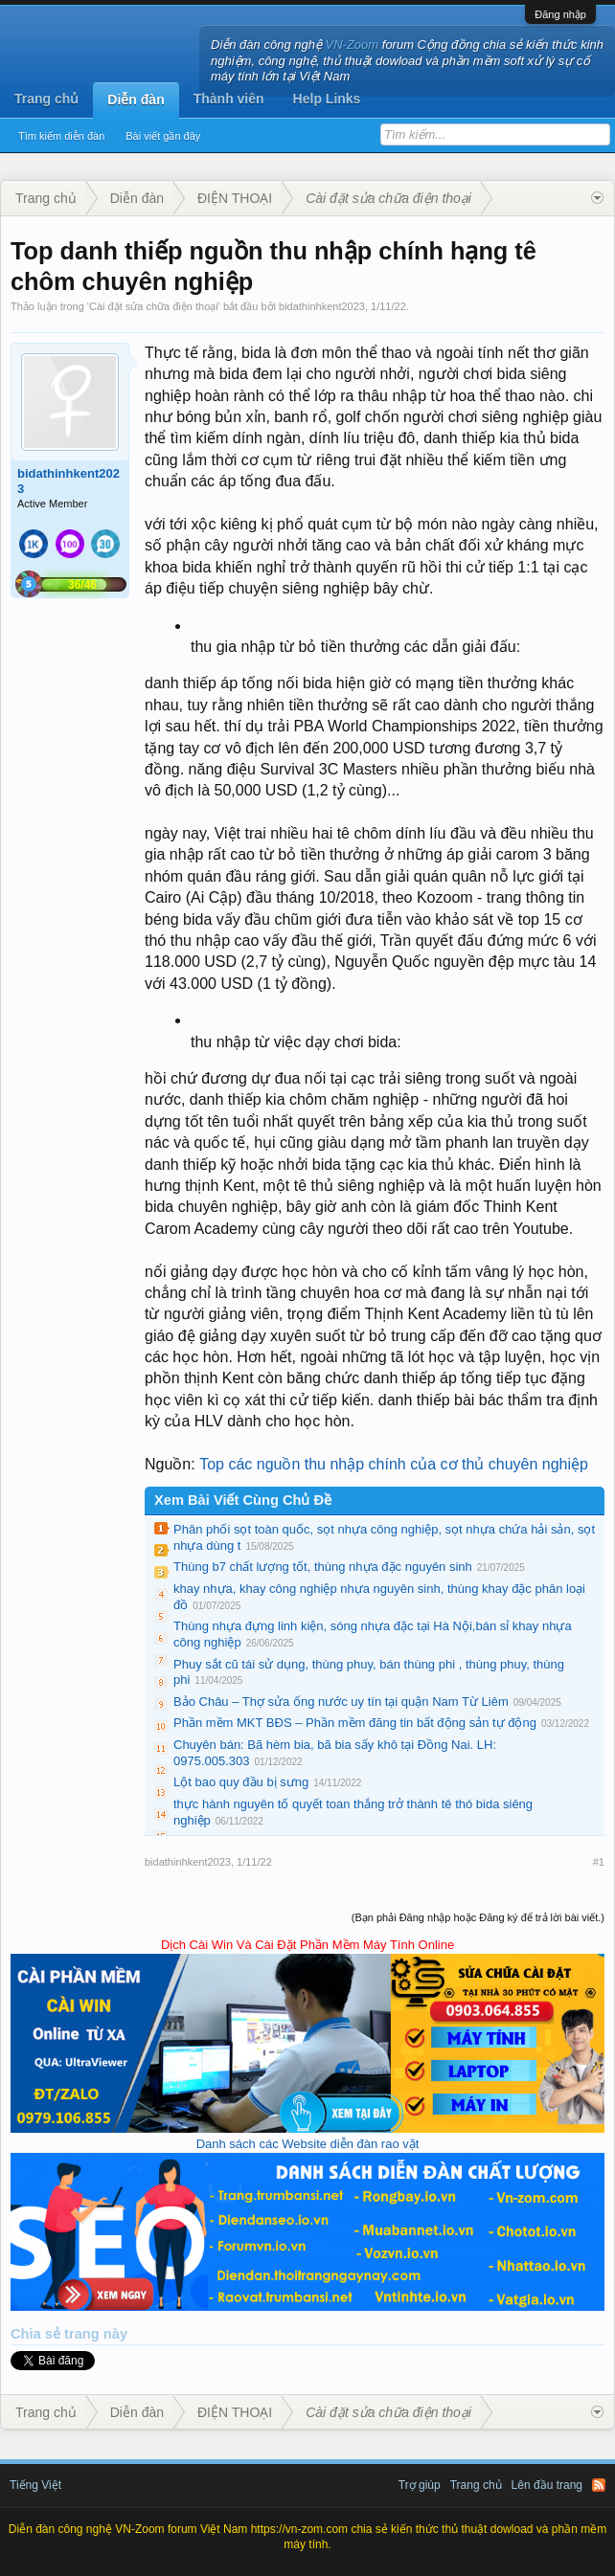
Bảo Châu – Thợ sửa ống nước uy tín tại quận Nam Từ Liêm (341, 1701)
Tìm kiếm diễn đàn (61, 136)
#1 (598, 1862)
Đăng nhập (560, 14)
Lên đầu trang (547, 2485)
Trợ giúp (420, 2485)
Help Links (327, 98)
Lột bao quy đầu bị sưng (240, 1782)
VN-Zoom (352, 44)
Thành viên (229, 98)
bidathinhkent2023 (322, 306)
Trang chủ (46, 98)
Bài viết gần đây (162, 136)
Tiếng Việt (35, 2485)
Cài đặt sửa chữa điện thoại (153, 306)
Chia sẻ (37, 2333)
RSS (598, 2485)
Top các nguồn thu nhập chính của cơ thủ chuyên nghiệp (393, 1464)
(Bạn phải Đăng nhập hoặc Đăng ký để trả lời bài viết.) (478, 1917)
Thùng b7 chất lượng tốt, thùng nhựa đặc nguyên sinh (322, 1566)
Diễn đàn (135, 99)
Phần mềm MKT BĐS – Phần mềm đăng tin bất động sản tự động (354, 1722)
